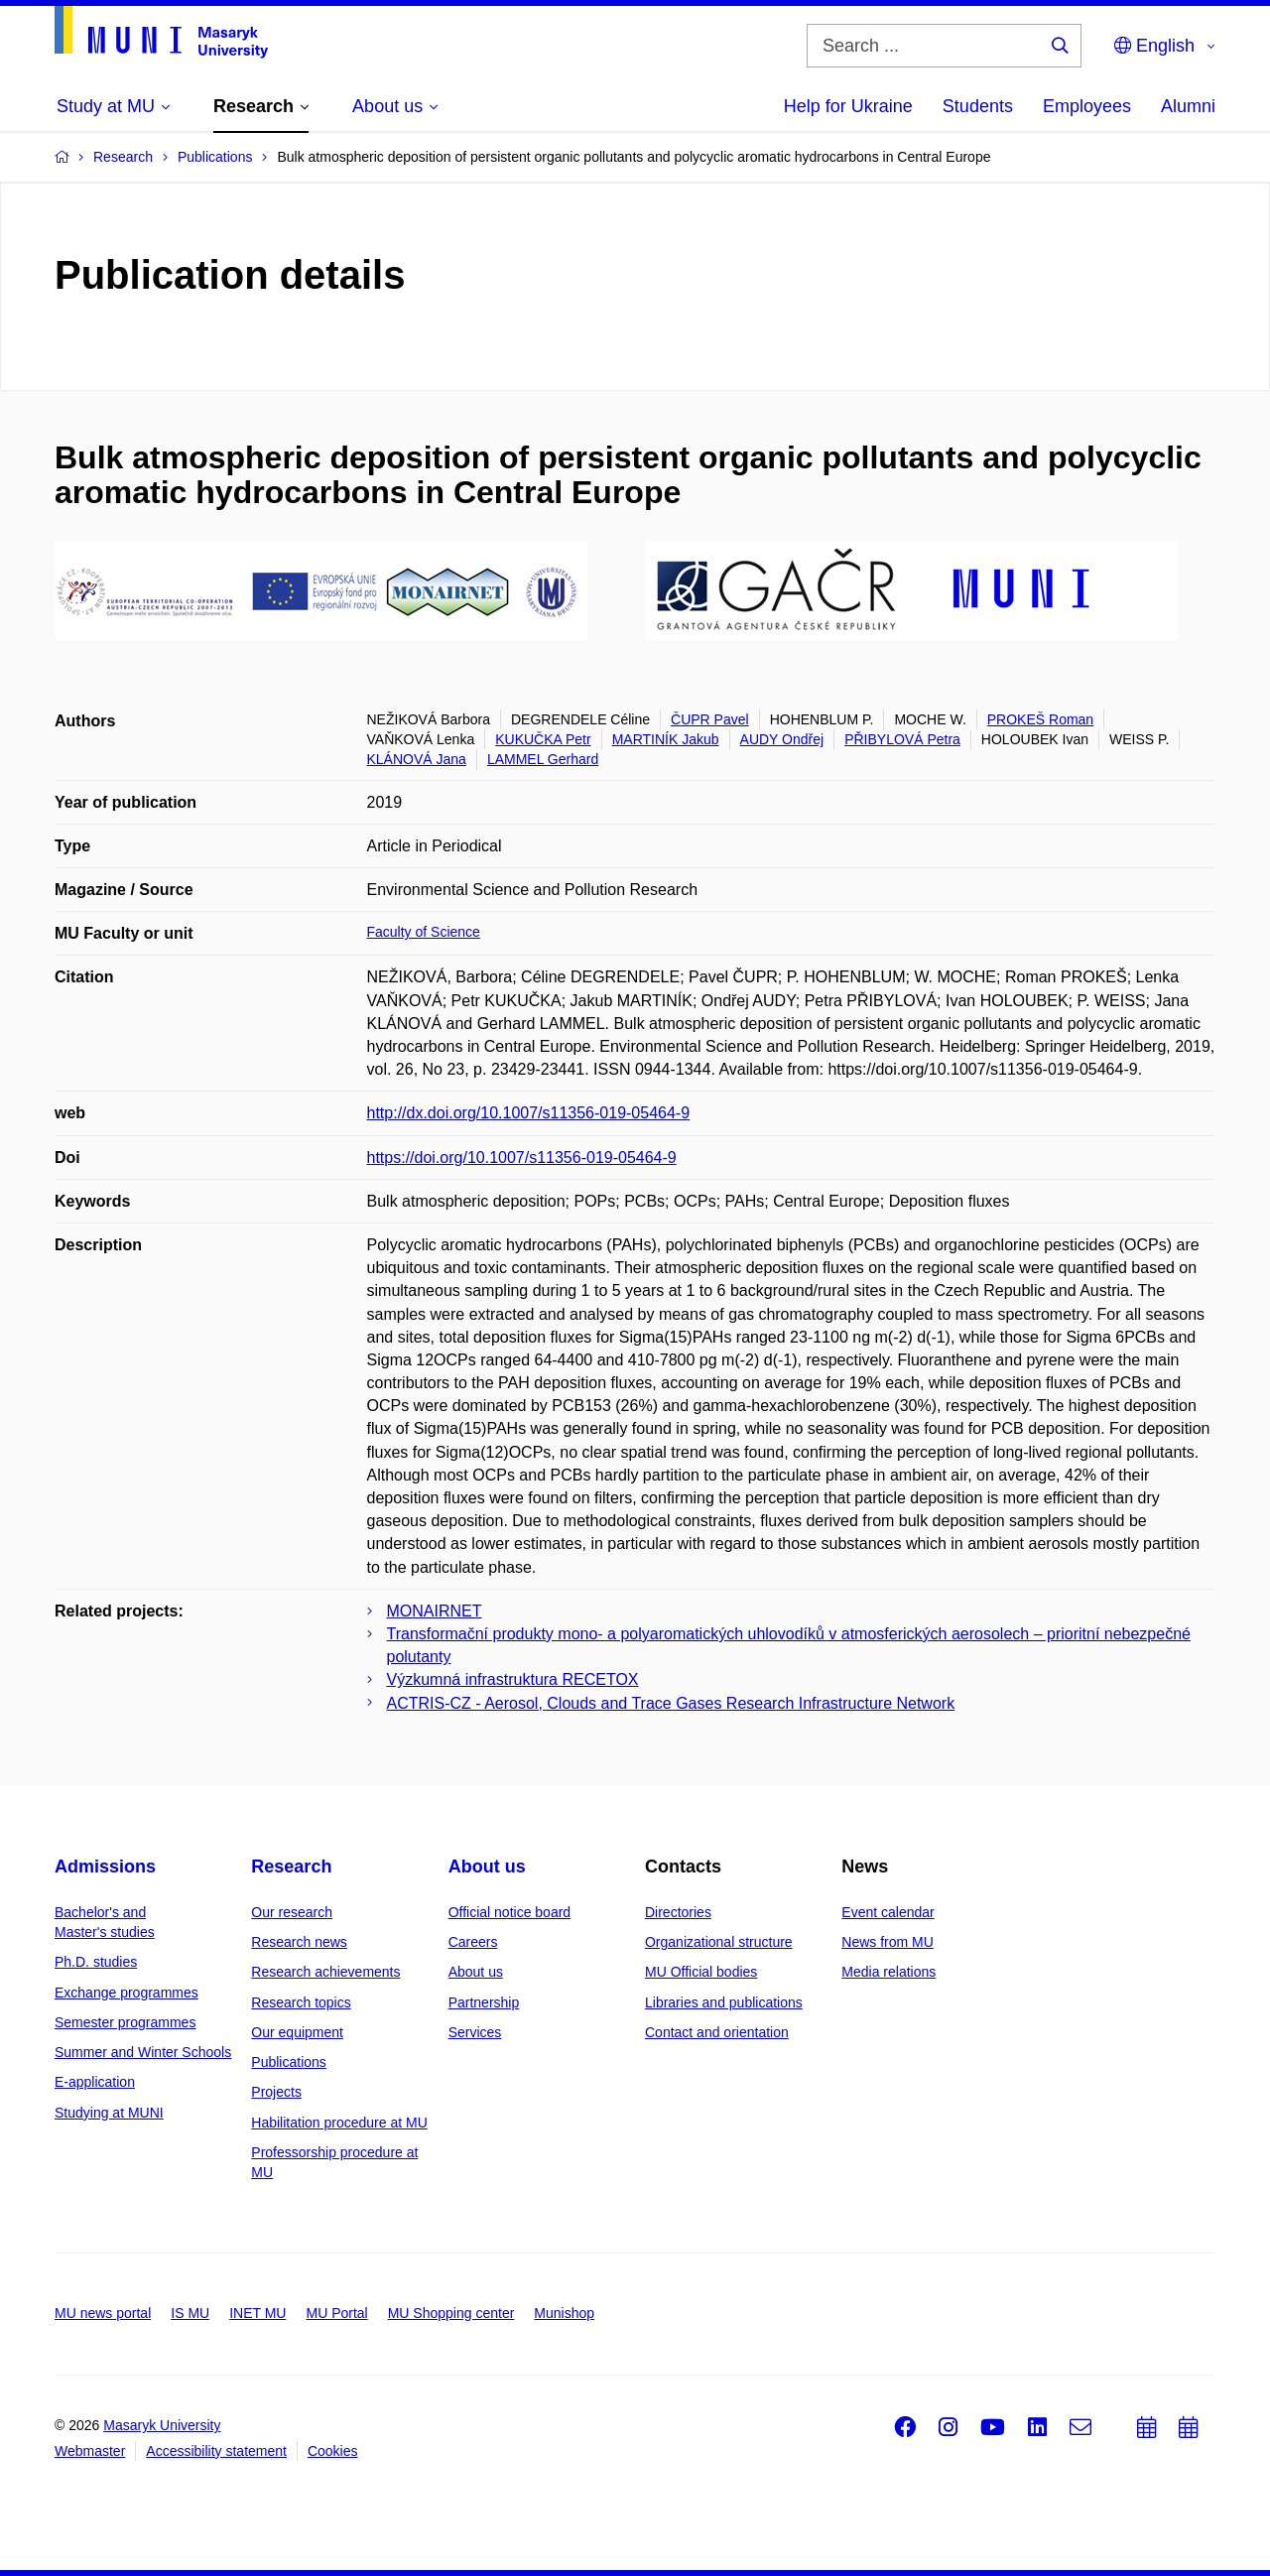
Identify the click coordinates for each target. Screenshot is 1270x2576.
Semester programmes (125, 2022)
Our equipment (297, 2032)
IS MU (190, 2313)
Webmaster (90, 2451)
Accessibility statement (216, 2451)
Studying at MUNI (109, 2113)
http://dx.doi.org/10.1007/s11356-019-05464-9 (529, 1112)
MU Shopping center (451, 2313)
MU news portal (103, 2313)
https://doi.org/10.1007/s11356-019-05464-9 (522, 1157)
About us (487, 1866)
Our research (291, 1912)
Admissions (105, 1866)
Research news (299, 1942)
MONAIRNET (434, 1611)
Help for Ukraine (848, 106)
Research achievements (325, 1972)
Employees (1087, 106)
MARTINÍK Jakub (665, 739)
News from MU (887, 1942)
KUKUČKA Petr (542, 739)
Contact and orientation (717, 2032)
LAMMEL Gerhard (542, 759)
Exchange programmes (126, 1992)
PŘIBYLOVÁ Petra (902, 739)
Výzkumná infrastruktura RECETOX (513, 1679)
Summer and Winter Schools (143, 2052)
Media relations (888, 1972)
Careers (473, 1942)
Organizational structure (719, 1942)
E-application (95, 2082)
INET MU (257, 2313)
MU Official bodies (701, 1972)
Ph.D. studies (96, 1962)
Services (475, 2032)
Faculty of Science (423, 932)
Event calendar (887, 1912)
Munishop (564, 2313)
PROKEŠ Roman (1040, 719)
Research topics (300, 2002)
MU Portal (336, 2313)
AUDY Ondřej (782, 739)
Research (291, 1866)
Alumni (1188, 106)
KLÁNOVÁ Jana (416, 759)
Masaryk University (161, 2425)
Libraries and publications (724, 2002)
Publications (288, 2062)
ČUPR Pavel (710, 719)
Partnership (484, 2002)
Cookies (333, 2451)
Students (978, 106)
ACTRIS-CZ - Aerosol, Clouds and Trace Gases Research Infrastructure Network (671, 1703)
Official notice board (509, 1912)
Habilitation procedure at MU (339, 2122)
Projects (276, 2092)
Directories (678, 1912)
